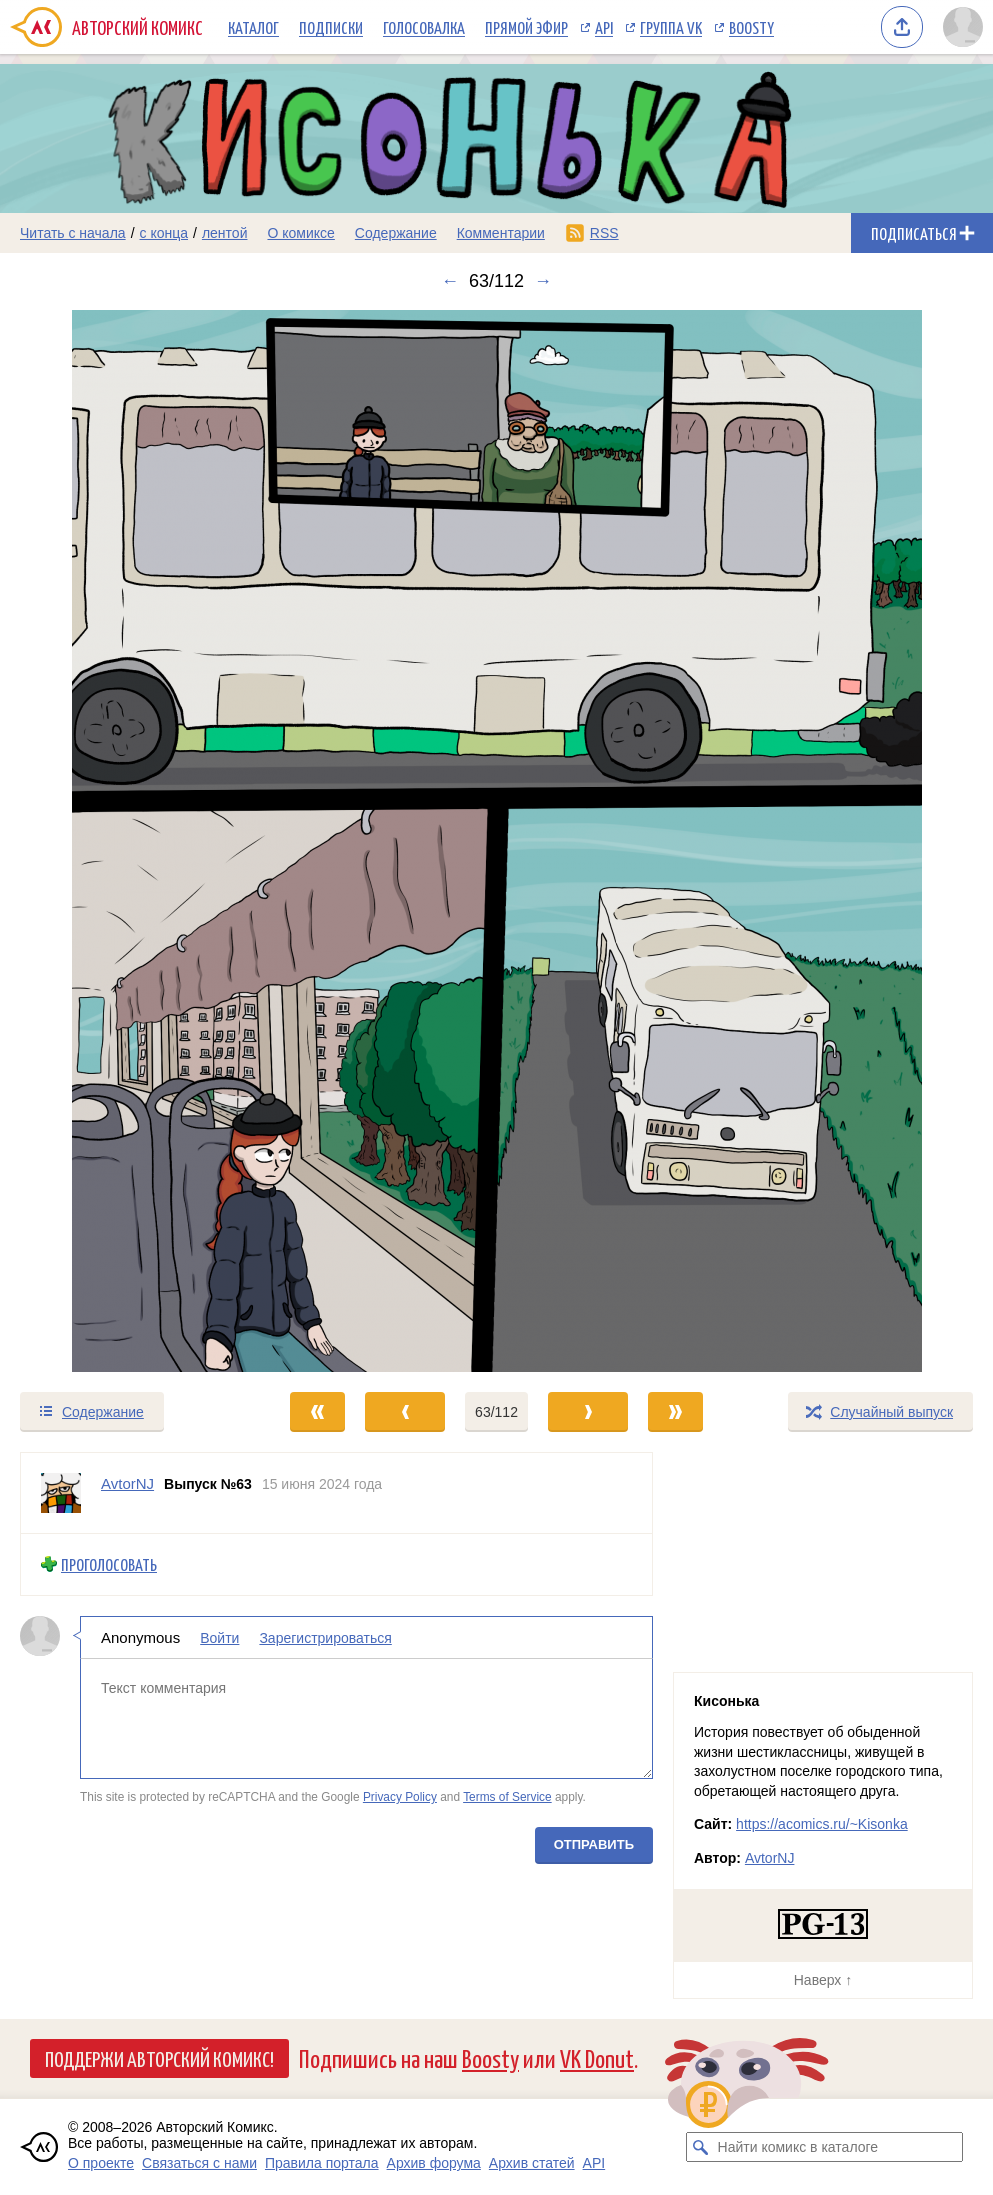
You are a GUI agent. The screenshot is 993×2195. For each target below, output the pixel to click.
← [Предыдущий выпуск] (450, 281)
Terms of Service (507, 1797)
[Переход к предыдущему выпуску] (124, 841)
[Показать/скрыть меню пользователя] (963, 27)
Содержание (396, 233)
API (604, 27)
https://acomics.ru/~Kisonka (822, 1824)
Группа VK (671, 27)
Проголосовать (109, 1564)
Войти (219, 1638)
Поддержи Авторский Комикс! (159, 2058)
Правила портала (322, 2163)
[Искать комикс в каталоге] (701, 2147)
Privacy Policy (400, 1797)
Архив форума (434, 2163)
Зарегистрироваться (325, 1638)
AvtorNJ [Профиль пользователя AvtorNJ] (127, 1483)
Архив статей (532, 2163)
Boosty (751, 27)
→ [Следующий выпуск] (543, 281)
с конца (164, 233)
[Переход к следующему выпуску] (496, 841)
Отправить (594, 1844)
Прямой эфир (526, 27)
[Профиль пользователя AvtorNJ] (61, 1493)
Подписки (331, 27)
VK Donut (597, 2057)
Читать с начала (73, 233)
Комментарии (501, 233)
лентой (225, 233)
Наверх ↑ (823, 1980)
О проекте (101, 2163)
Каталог (253, 27)
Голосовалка (424, 27)
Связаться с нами (199, 2163)
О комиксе (300, 233)
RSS (604, 233)
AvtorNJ (770, 1858)
